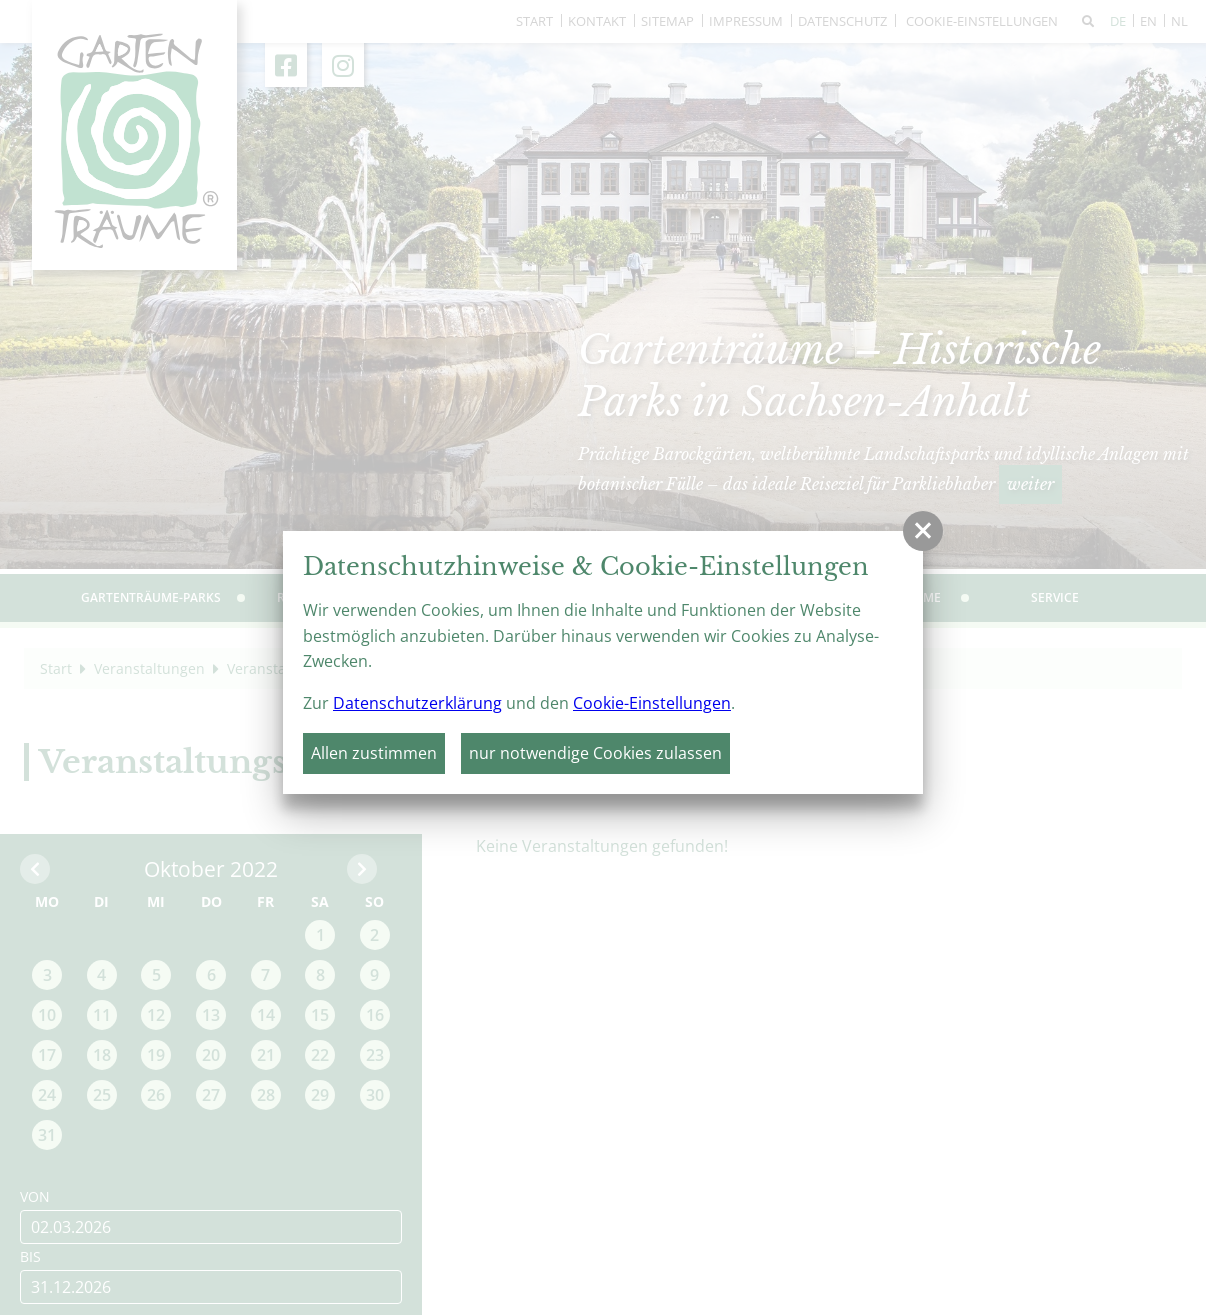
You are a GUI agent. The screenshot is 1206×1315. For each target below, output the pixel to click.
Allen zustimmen (374, 753)
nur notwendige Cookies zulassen (595, 753)
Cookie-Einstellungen (652, 703)
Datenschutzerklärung (417, 703)
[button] (923, 531)
